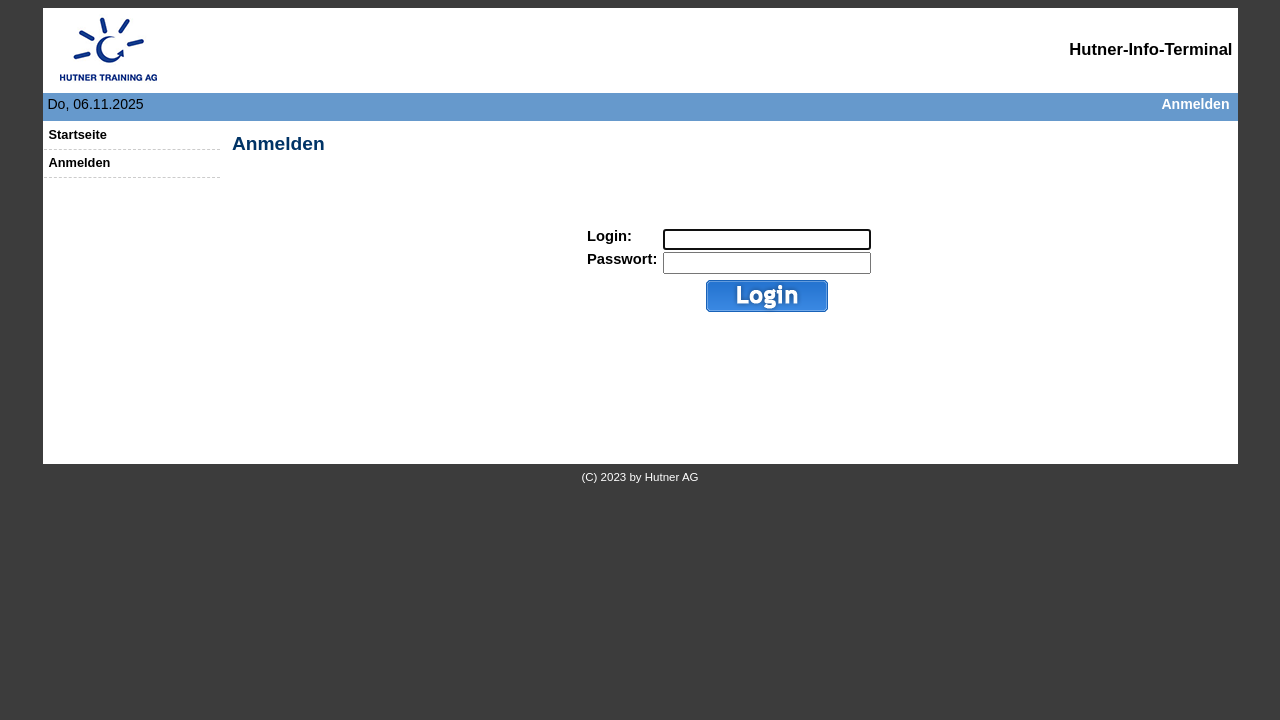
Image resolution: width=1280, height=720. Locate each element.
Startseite (78, 134)
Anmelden (1195, 104)
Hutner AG (672, 477)
